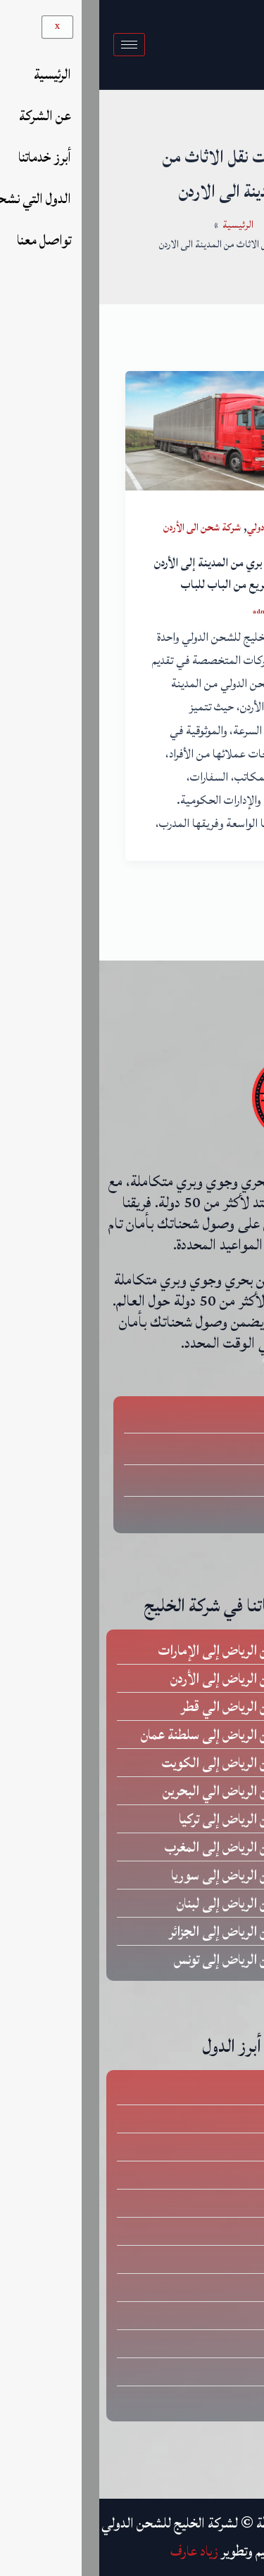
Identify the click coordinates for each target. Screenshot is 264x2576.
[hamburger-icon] (30, 44)
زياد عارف (95, 2551)
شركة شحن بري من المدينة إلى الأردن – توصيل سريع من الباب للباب (134, 574)
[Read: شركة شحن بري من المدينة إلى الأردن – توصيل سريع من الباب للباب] (132, 430)
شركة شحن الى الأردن (103, 527)
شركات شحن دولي (180, 527)
